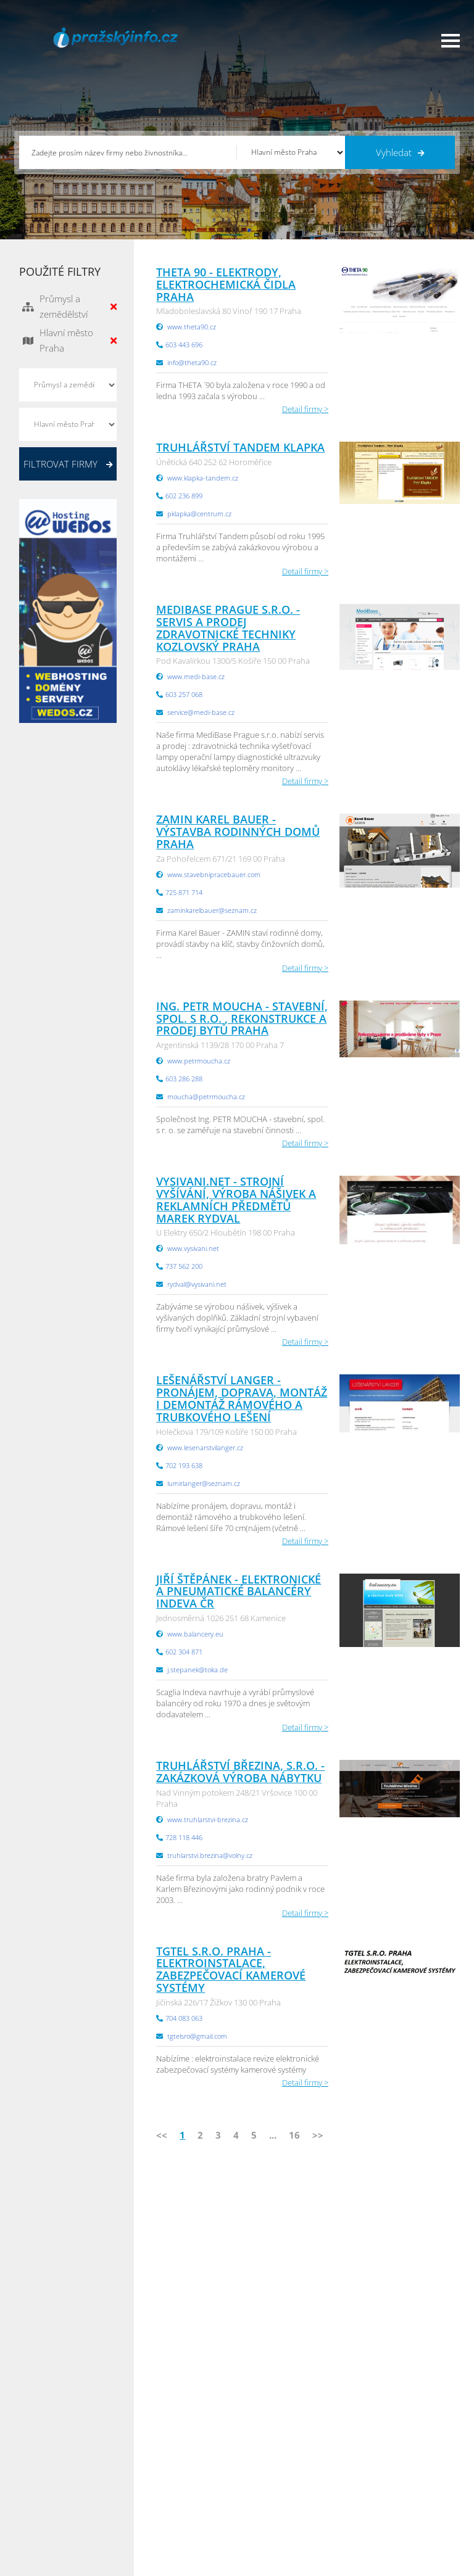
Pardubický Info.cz (279, 2439)
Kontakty (142, 2485)
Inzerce (37, 2470)
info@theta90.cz (192, 362)
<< (161, 2135)
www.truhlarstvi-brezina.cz (207, 1819)
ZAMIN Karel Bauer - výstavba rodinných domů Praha (238, 831)
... (272, 2135)
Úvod (33, 2439)
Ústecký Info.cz (273, 2455)
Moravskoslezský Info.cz (289, 2470)
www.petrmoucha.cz (198, 1060)
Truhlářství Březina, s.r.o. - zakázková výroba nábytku (240, 1771)
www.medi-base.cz (196, 676)
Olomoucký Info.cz (391, 2516)
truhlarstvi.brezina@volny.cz (209, 1855)
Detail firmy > (305, 409)
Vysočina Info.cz (275, 2485)
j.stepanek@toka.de (197, 1669)
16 (294, 2135)
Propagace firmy (53, 2501)
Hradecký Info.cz (276, 2501)
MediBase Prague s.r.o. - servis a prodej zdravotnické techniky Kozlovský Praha (228, 627)
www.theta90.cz (191, 326)
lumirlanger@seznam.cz (203, 1483)
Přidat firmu (148, 2439)
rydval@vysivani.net (197, 1284)
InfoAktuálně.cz (112, 2564)
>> (317, 2135)
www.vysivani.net (193, 1248)
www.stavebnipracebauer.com (213, 874)
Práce (34, 2485)
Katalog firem (48, 2455)
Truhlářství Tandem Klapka (240, 447)
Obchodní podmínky (164, 2455)
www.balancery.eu (195, 1633)
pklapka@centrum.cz (199, 513)
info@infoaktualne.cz (239, 2295)
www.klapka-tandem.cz (202, 477)
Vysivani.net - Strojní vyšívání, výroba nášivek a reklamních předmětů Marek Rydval (236, 1199)
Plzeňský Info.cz (386, 2439)
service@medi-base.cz (201, 712)
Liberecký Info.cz (276, 2532)
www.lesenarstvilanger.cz (205, 1447)
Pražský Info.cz (384, 2455)
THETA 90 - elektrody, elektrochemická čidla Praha (226, 284)
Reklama (39, 2516)
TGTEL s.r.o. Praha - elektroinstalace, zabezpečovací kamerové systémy (231, 1969)
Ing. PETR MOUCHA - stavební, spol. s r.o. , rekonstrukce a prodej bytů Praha (242, 1018)
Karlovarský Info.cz (391, 2532)
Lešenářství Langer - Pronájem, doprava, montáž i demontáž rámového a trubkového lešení (241, 1398)
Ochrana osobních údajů (172, 2470)
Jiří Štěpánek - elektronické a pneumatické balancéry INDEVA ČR (238, 1591)
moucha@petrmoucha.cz (206, 1096)
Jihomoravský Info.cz (283, 2516)
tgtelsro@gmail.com (197, 2036)
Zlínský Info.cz (382, 2485)
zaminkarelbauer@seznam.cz (212, 910)
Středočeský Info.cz (392, 2501)
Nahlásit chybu (153, 2501)
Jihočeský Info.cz (387, 2470)
